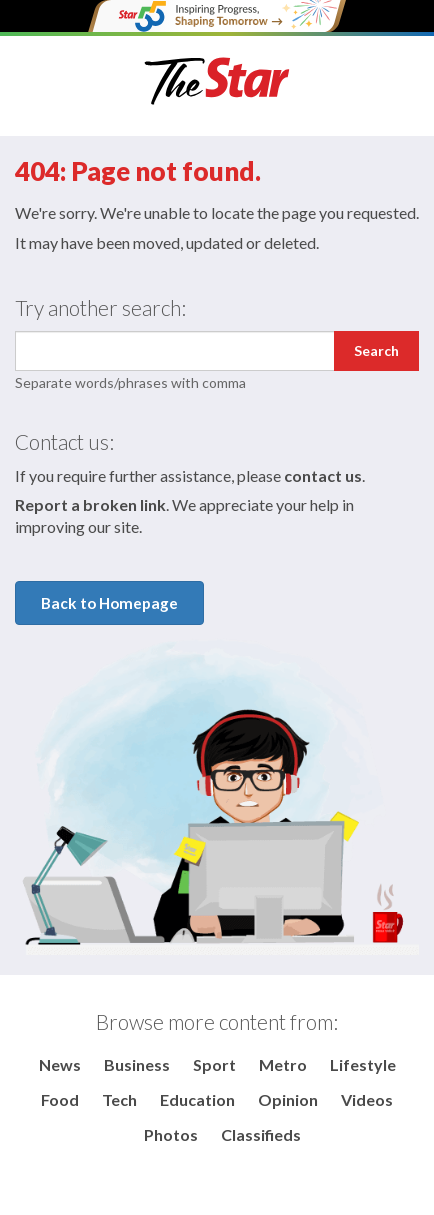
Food (60, 1099)
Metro (283, 1064)
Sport (214, 1064)
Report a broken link (90, 504)
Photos (171, 1134)
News (60, 1064)
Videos (367, 1099)
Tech (119, 1099)
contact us (323, 475)
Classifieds (261, 1134)
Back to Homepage (109, 603)
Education (197, 1099)
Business (137, 1064)
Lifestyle (363, 1064)
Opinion (288, 1099)
